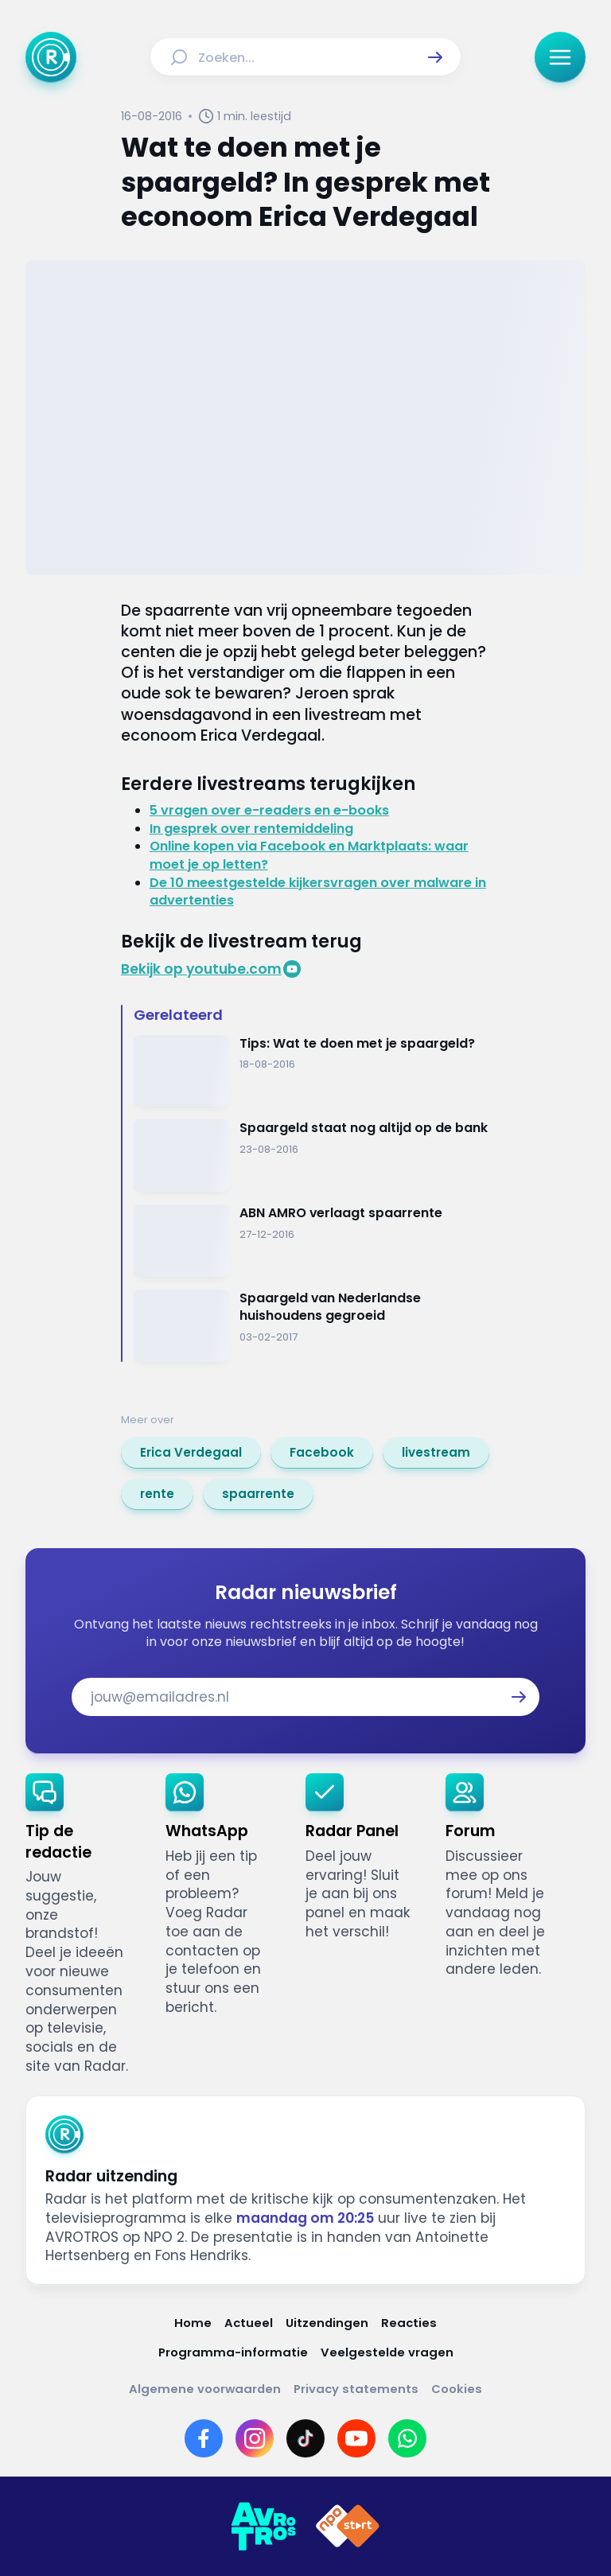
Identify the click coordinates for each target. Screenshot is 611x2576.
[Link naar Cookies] (456, 2388)
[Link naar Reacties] (409, 2322)
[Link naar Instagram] (254, 2438)
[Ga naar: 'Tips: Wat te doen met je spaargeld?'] (312, 1071)
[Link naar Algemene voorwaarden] (205, 2388)
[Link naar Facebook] (204, 2438)
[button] (435, 57)
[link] (191, 1453)
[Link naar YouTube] (356, 2438)
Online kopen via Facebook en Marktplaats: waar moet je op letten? (309, 855)
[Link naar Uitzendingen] (327, 2322)
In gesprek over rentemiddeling (251, 828)
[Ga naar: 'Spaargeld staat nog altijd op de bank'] (312, 1155)
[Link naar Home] (193, 2322)
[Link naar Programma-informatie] (233, 2352)
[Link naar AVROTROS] (263, 2526)
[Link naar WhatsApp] (407, 2438)
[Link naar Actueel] (248, 2322)
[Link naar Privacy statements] (356, 2388)
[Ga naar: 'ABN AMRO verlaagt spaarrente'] (312, 1240)
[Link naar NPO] (347, 2526)
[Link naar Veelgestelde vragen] (387, 2352)
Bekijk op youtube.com (201, 969)
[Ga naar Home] (50, 57)
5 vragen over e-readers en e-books (269, 810)
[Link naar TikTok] (305, 2438)
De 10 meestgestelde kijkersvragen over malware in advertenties (318, 892)
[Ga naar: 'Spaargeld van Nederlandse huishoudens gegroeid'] (312, 1326)
